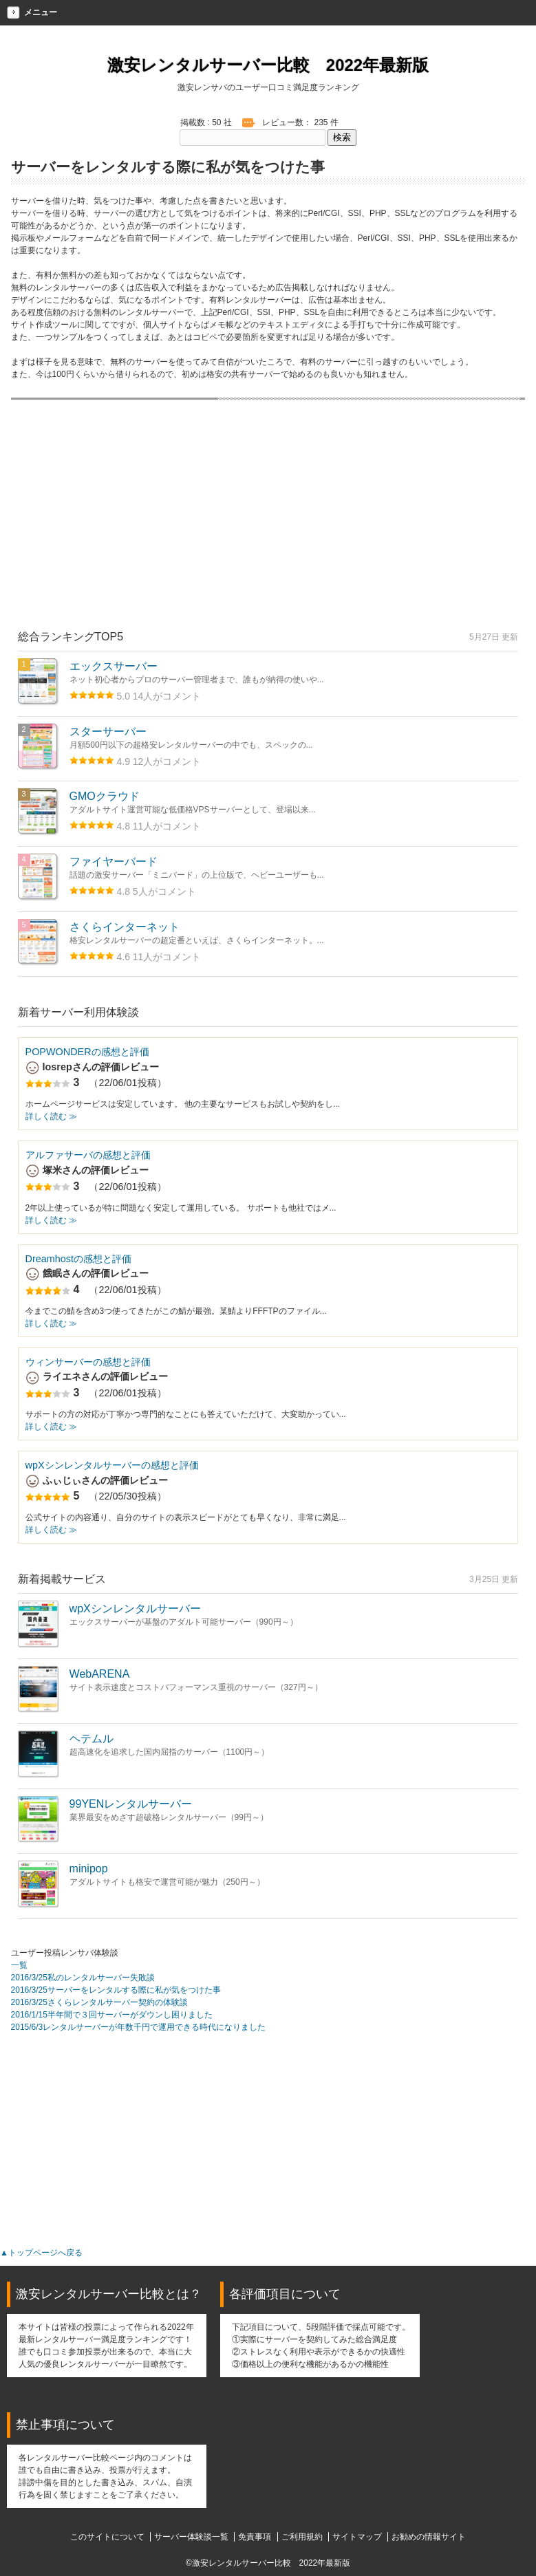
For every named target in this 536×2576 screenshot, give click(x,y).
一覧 (19, 1965)
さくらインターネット (124, 927)
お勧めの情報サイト (429, 2537)
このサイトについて (107, 2537)
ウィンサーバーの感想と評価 (88, 1361)
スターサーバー (108, 731)
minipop (88, 1868)
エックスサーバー (113, 666)
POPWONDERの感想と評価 (87, 1051)
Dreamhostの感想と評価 (78, 1258)
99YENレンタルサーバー (131, 1804)
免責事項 (254, 2537)
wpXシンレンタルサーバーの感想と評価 (112, 1465)
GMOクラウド (104, 796)
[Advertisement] (268, 529)
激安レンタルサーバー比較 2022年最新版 (268, 65)
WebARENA (99, 1674)
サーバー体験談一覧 (191, 2537)
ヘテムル (91, 1738)
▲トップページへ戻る (41, 2253)
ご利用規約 (302, 2537)
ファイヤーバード (113, 861)
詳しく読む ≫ (51, 1116)
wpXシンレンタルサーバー (135, 1608)
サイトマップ (357, 2537)
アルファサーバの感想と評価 (88, 1154)
